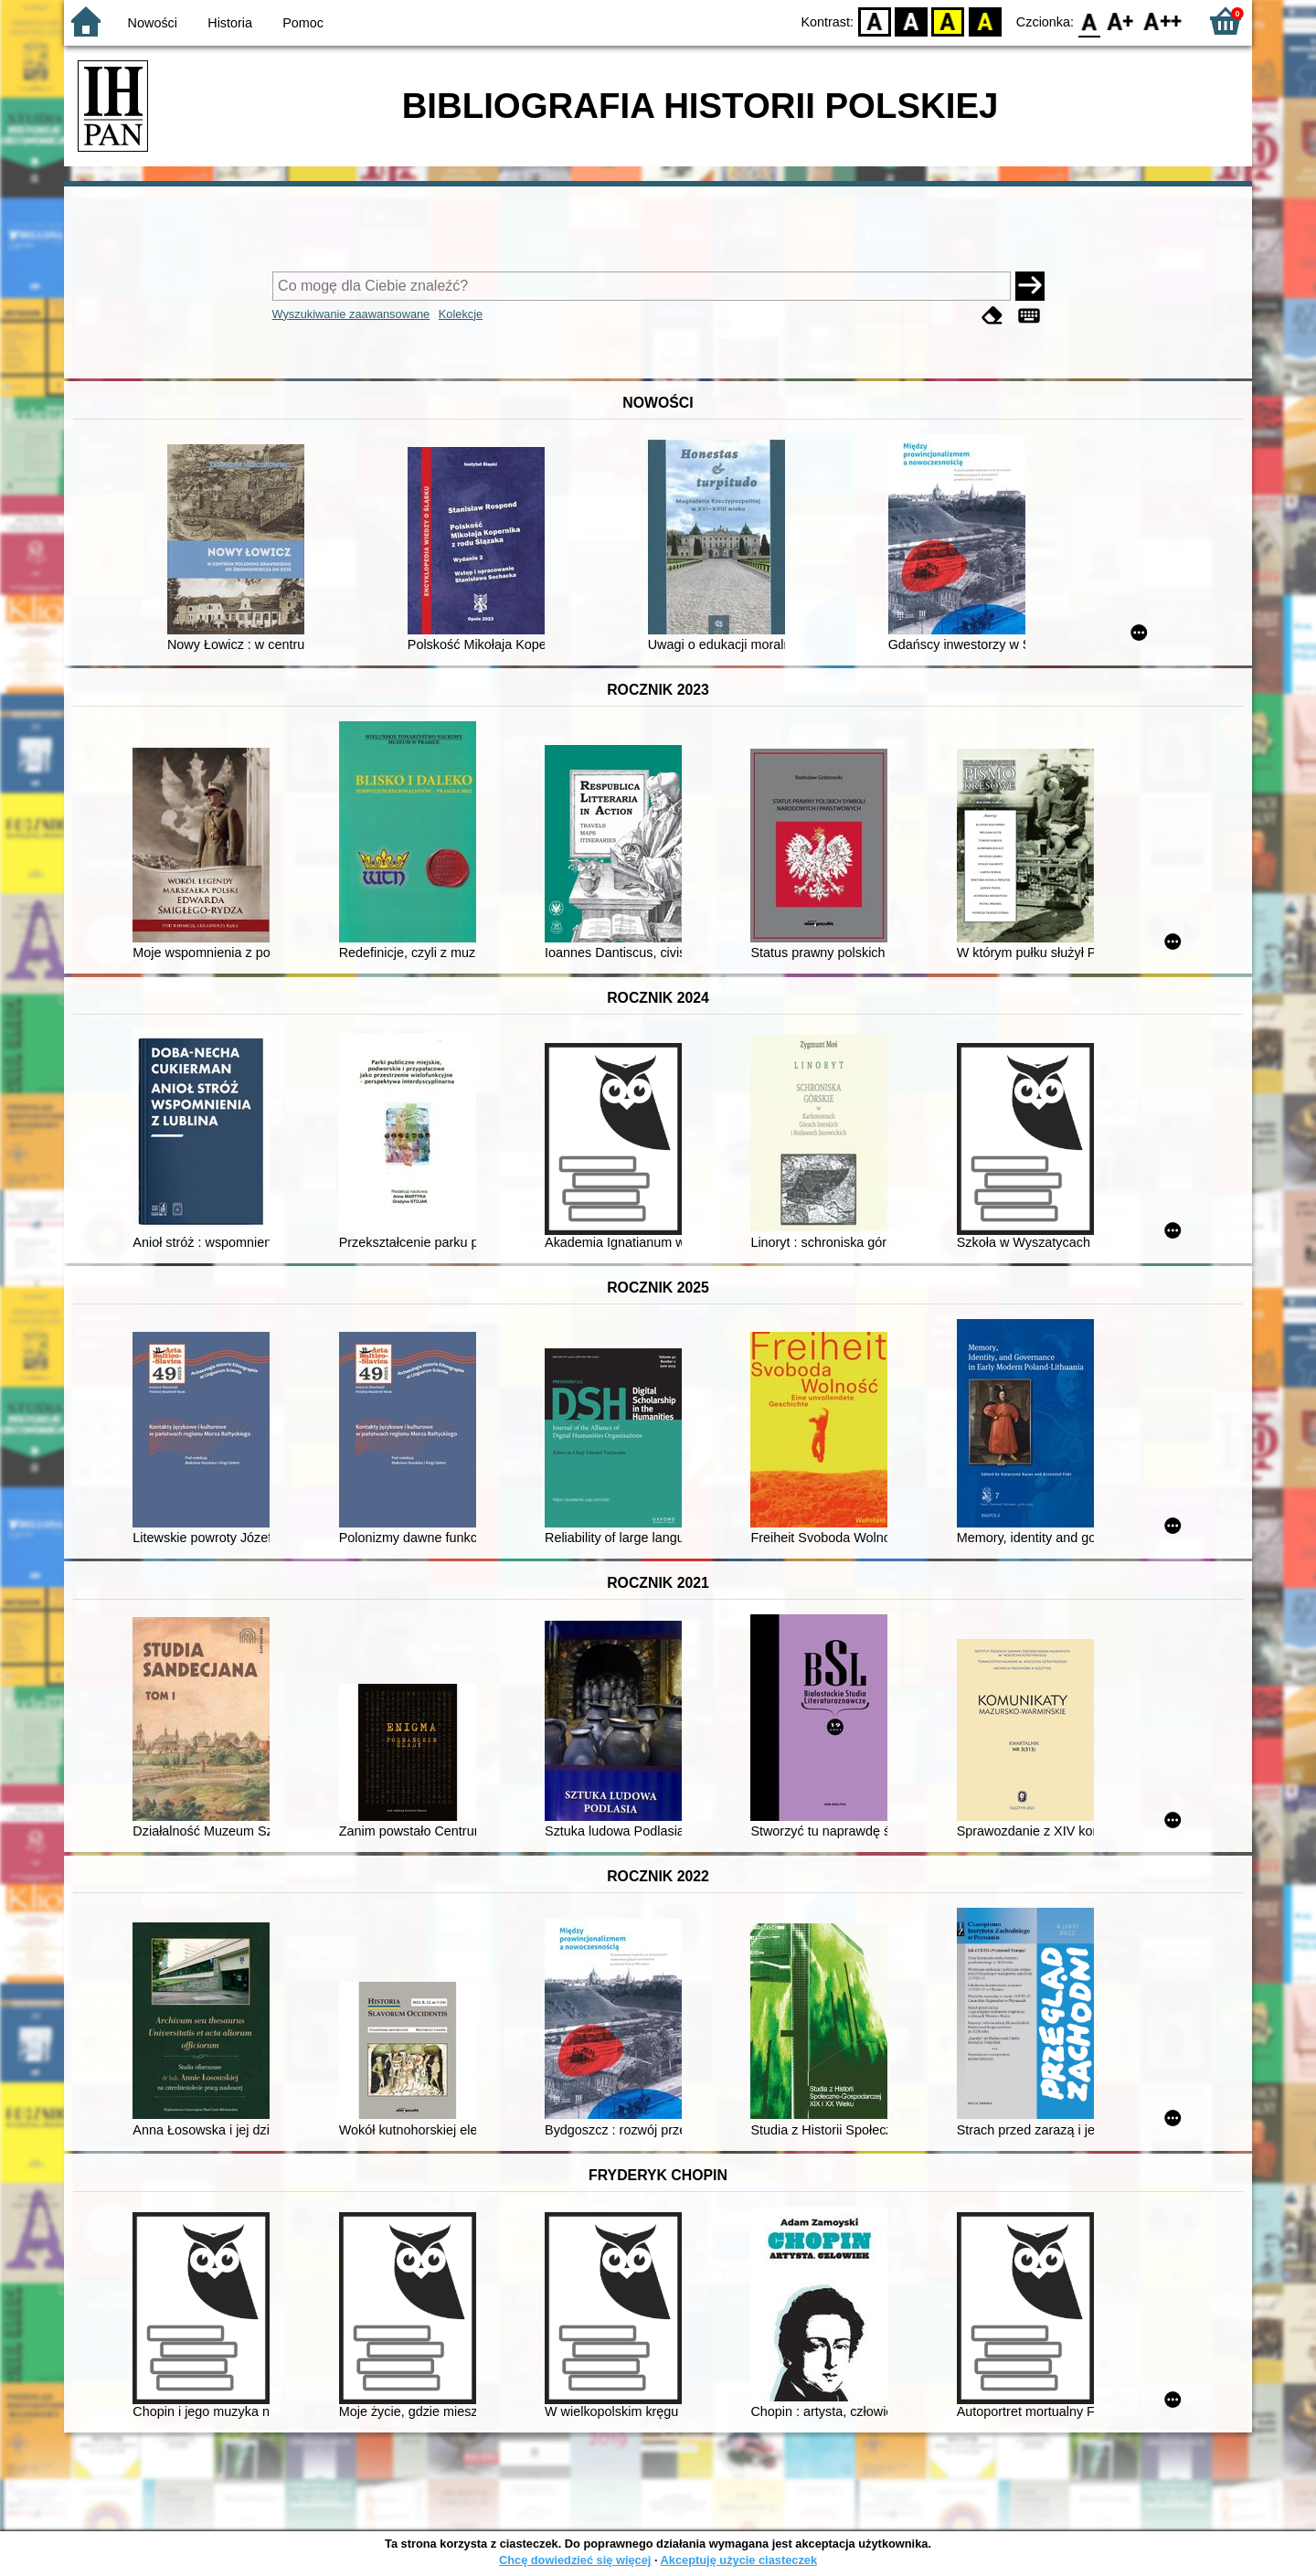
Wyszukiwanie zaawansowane (351, 314)
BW (911, 20)
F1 (1121, 20)
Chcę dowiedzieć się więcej (575, 2560)
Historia (229, 23)
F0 (1089, 20)
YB (948, 20)
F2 (1163, 20)
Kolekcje (461, 314)
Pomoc (303, 23)
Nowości (152, 23)
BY (984, 20)
